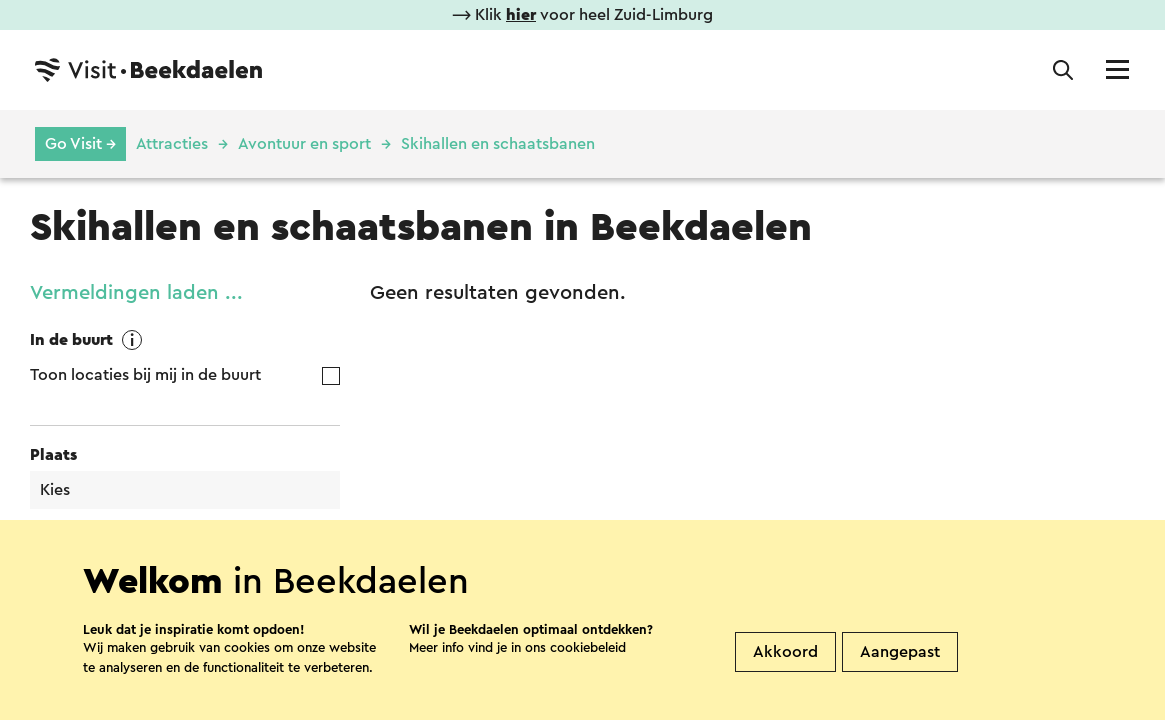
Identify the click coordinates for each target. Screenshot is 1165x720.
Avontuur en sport (304, 144)
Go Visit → (80, 144)
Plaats (53, 455)
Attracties (172, 144)
